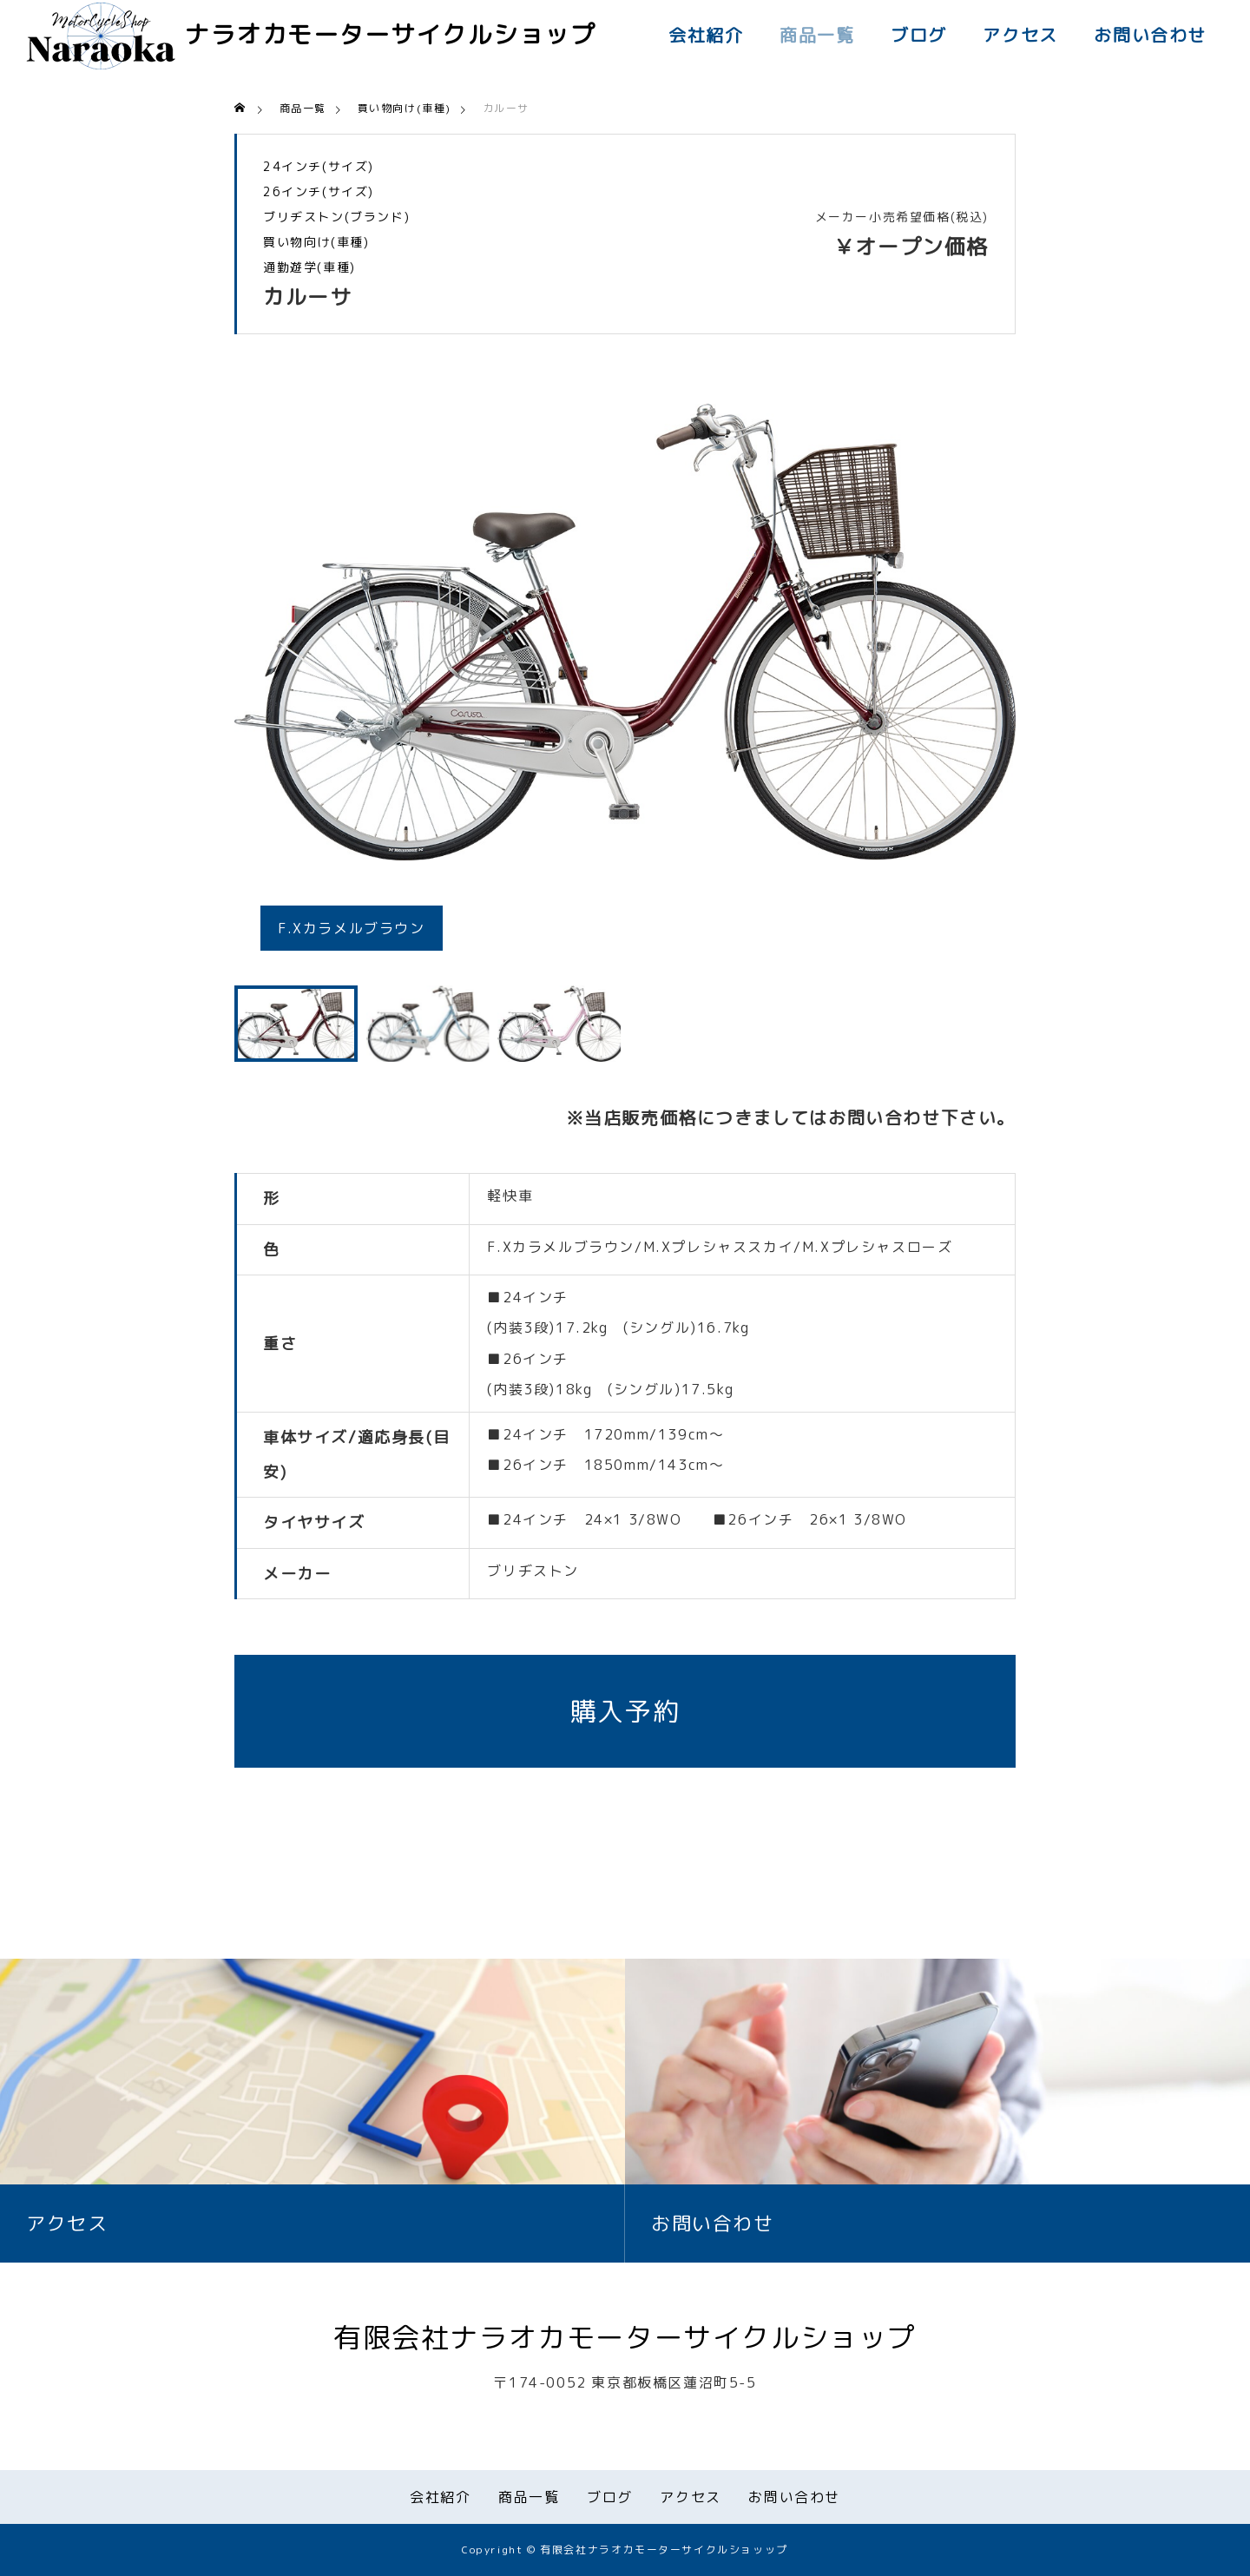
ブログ (919, 35)
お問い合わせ (1150, 35)
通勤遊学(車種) (309, 267)
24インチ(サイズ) (318, 167)
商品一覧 (817, 35)
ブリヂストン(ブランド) (336, 217)
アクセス (1020, 35)
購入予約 (625, 1711)
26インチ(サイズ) (318, 192)
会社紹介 (705, 35)
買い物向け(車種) (316, 242)
